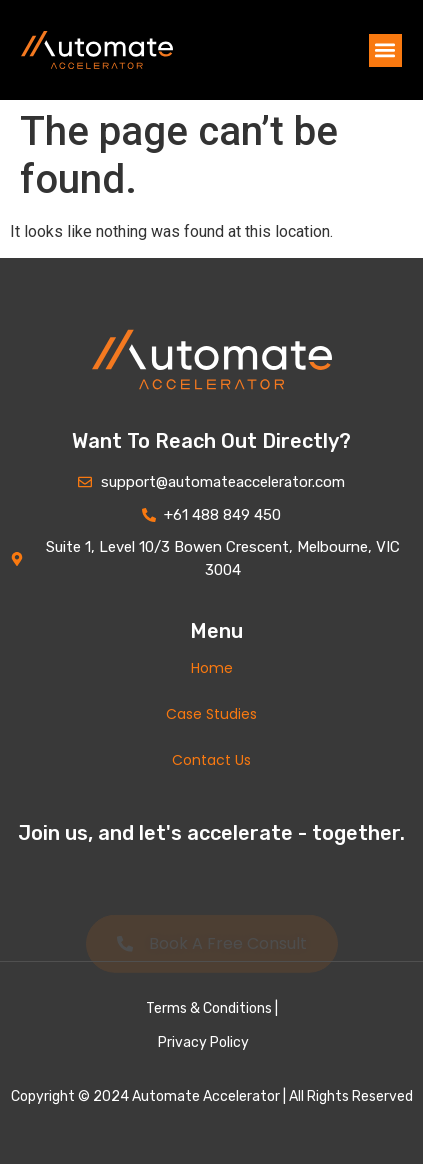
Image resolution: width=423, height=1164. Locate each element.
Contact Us (211, 760)
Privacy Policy (203, 1042)
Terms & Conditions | (212, 1008)
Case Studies (211, 714)
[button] (385, 50)
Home (212, 668)
